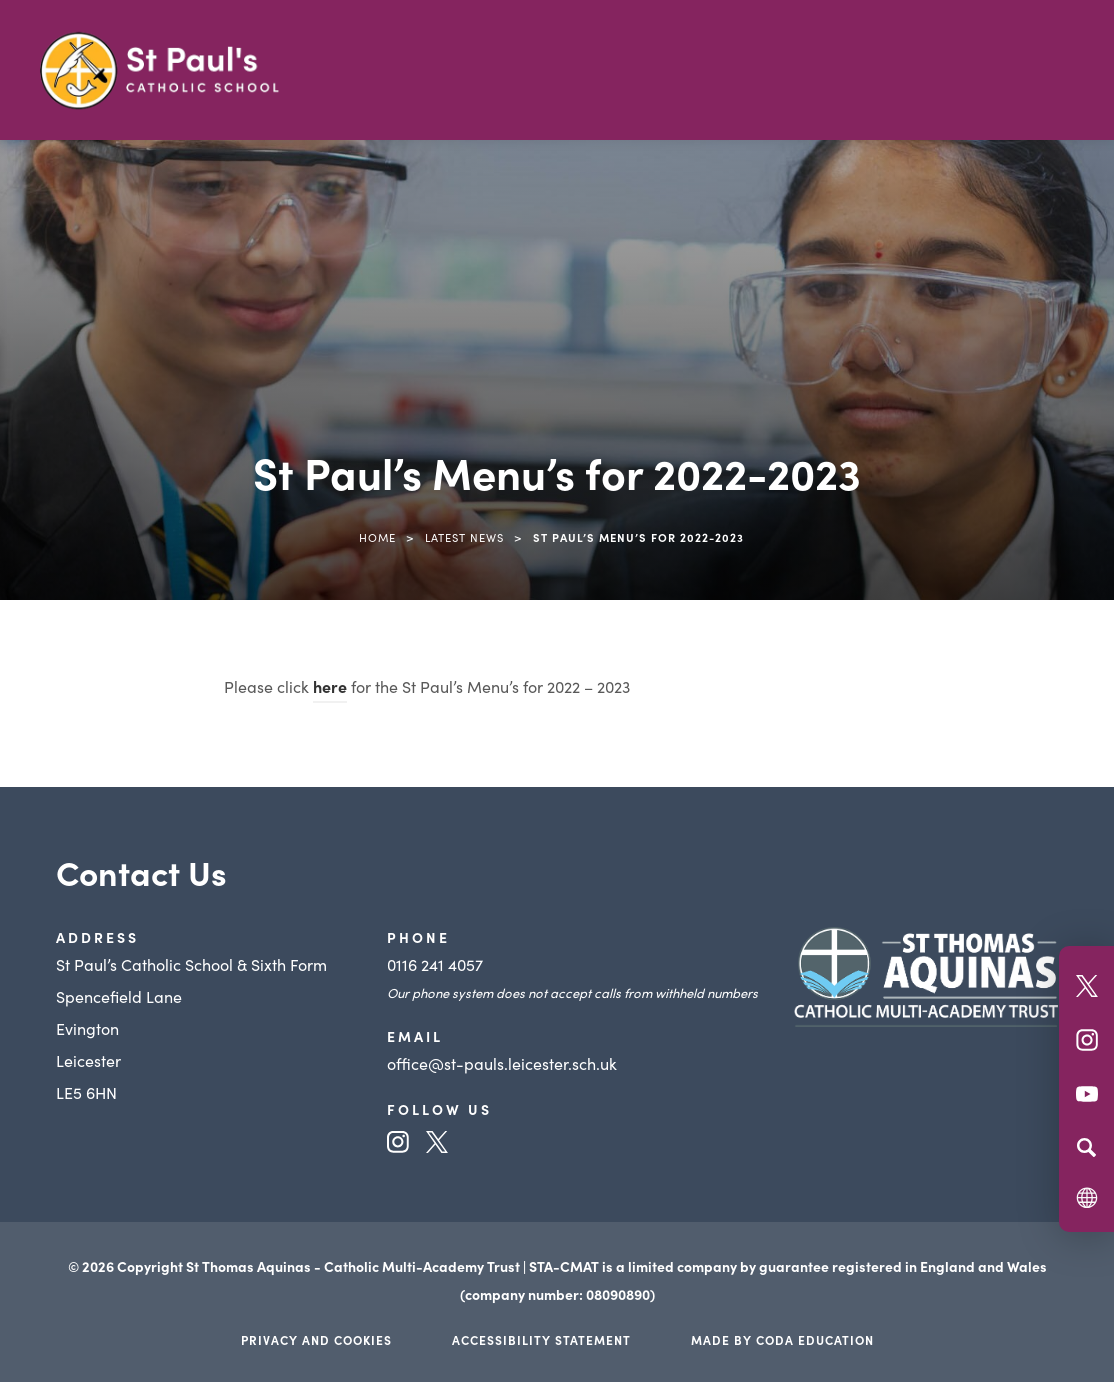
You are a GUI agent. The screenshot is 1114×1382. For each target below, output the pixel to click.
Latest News (464, 537)
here (330, 686)
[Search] (1086, 1147)
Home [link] (377, 537)
